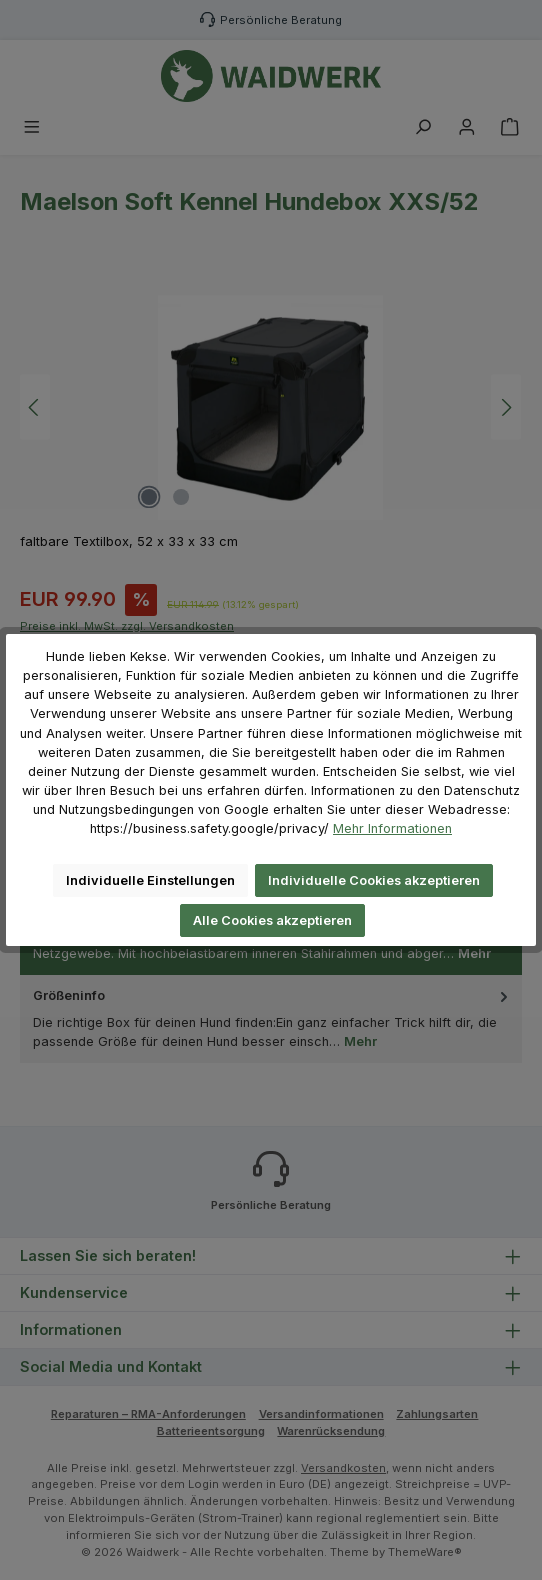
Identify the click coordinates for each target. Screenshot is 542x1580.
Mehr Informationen (392, 828)
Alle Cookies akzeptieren (272, 920)
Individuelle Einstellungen (150, 880)
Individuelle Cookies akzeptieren (374, 880)
